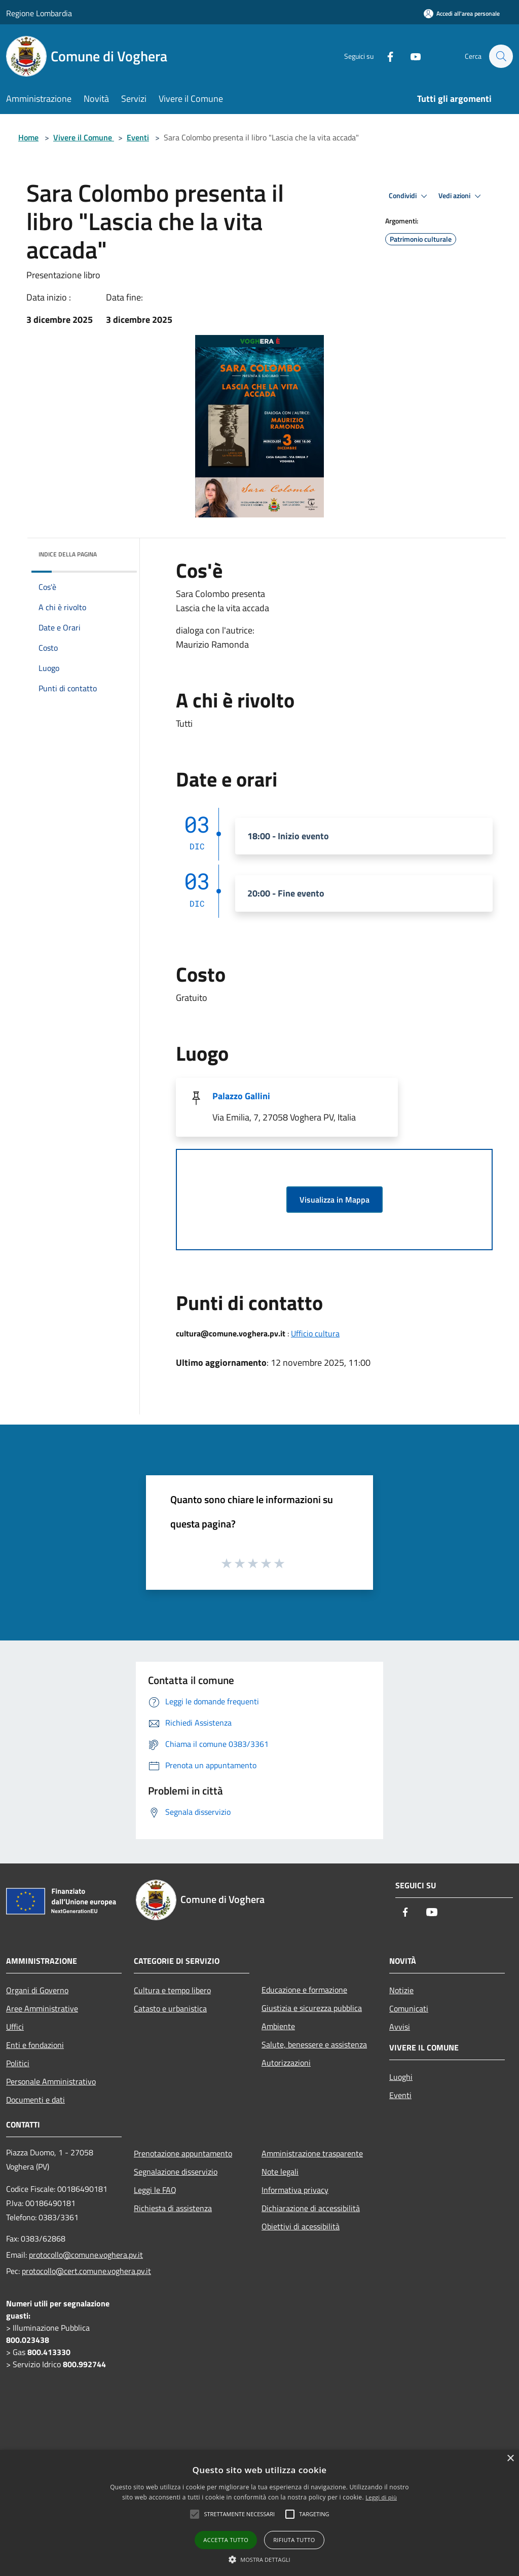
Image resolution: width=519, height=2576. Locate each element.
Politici (17, 2063)
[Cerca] (501, 56)
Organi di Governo (37, 1990)
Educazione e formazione (304, 1990)
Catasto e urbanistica (170, 2008)
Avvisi (399, 2027)
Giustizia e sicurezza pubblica (312, 2008)
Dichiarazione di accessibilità (311, 2208)
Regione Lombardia (39, 13)
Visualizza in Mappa (334, 1199)
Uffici (15, 2027)
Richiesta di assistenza (173, 2208)
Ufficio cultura (315, 1333)
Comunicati (408, 2008)
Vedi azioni (461, 196)
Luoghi (401, 2077)
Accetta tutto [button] (225, 2540)
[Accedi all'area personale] (462, 13)
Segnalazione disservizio (175, 2172)
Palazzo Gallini (241, 1096)
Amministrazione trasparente (312, 2153)
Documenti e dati (35, 2100)
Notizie (401, 1990)
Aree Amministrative (42, 2008)
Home (28, 137)
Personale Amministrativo (51, 2081)
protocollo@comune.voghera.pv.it (86, 2255)
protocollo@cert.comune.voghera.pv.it (86, 2271)
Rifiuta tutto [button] (294, 2540)
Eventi (138, 137)
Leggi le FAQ (155, 2190)
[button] (259, 2559)
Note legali (280, 2172)
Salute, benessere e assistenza (314, 2044)
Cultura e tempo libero (172, 1990)
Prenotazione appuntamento (183, 2153)
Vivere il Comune (83, 137)
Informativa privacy (295, 2190)
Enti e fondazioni (35, 2045)
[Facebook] (385, 56)
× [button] (510, 2458)
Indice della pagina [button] (68, 554)
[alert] (259, 2513)
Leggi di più (381, 2497)
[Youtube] (410, 56)
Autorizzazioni (286, 2063)
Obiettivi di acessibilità (301, 2226)
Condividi (409, 196)
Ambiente (278, 2026)
